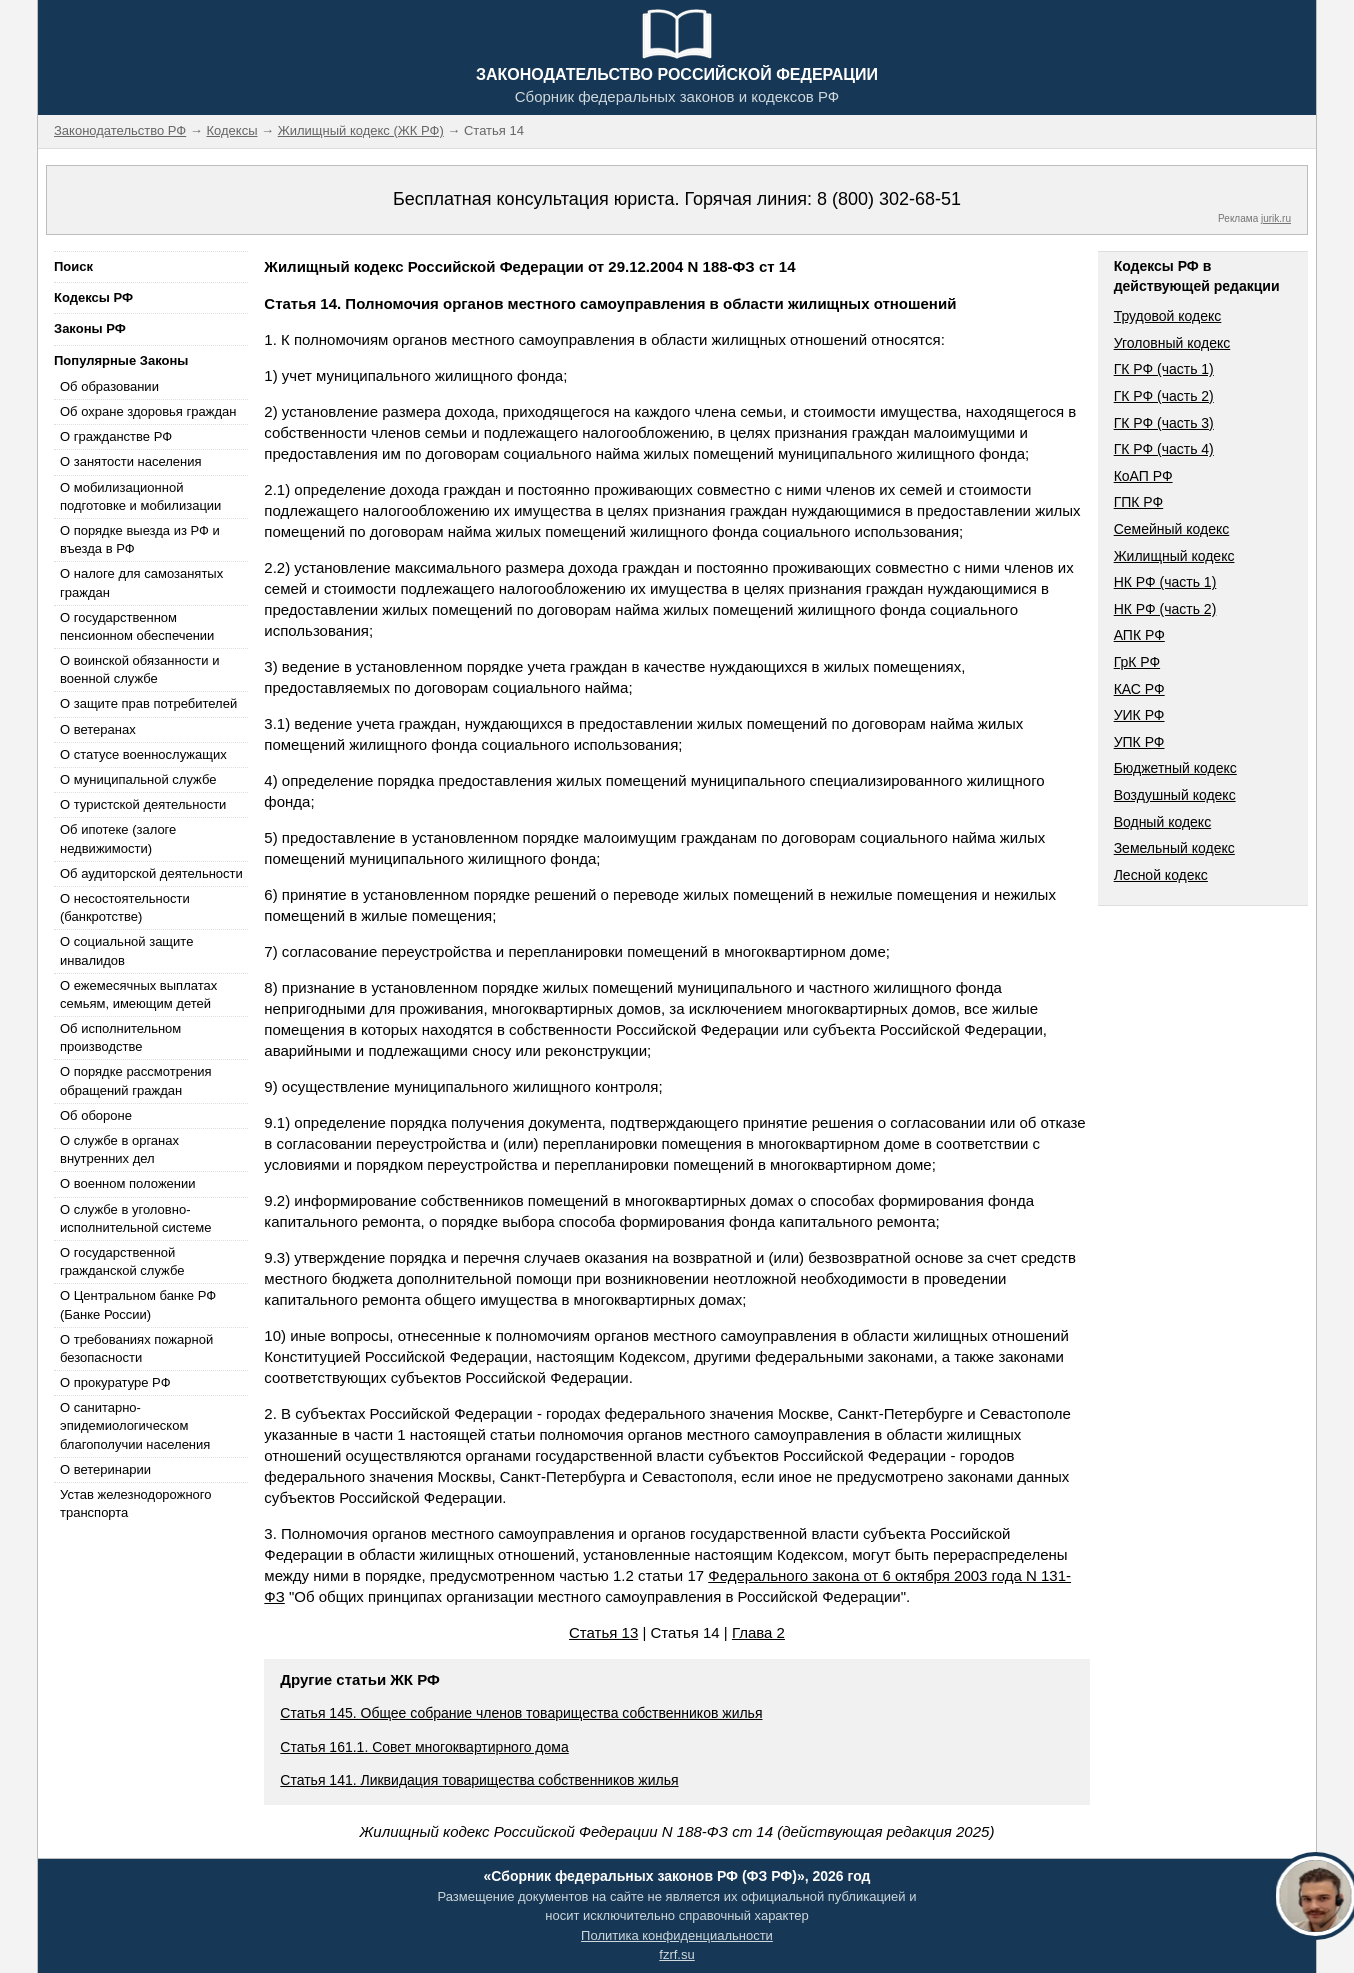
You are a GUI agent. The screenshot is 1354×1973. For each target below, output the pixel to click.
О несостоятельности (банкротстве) (125, 907)
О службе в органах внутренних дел (119, 1149)
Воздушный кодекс (1175, 795)
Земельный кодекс (1174, 848)
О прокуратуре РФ (115, 1382)
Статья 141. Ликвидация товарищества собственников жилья (479, 1780)
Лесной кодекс (1161, 875)
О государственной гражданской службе (122, 1261)
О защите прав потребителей (148, 703)
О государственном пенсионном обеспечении (137, 626)
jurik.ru (1276, 218)
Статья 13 (603, 1632)
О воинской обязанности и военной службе (139, 669)
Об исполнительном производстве (120, 1037)
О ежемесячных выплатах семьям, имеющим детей (138, 994)
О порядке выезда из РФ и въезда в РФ (140, 539)
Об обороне (96, 1115)
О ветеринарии (105, 1469)
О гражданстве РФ (116, 436)
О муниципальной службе (138, 779)
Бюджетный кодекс (1175, 768)
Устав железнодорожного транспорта (135, 1503)
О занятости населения (131, 461)
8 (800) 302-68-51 (889, 199)
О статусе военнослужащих (143, 754)
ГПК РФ (1139, 502)
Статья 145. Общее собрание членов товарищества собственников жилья (521, 1713)
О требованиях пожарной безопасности (136, 1348)
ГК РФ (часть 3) (1164, 423)
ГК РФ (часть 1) (1164, 369)
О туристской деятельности (143, 804)
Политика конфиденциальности (677, 1935)
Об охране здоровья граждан (148, 411)
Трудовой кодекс (1168, 316)
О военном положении (128, 1183)
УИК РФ (1139, 715)
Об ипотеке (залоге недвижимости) (118, 838)
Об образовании (109, 386)
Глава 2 (758, 1632)
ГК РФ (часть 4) (1164, 449)
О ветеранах (98, 729)
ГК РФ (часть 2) (1164, 396)
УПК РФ (1139, 742)
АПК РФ (1139, 635)
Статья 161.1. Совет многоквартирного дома (424, 1747)
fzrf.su (676, 1954)
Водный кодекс (1163, 822)
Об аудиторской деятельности (151, 873)
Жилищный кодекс (1174, 556)
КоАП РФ (1143, 476)
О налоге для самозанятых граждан (141, 582)
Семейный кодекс (1172, 529)
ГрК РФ (1137, 662)
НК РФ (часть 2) (1165, 609)
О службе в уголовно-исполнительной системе (136, 1218)
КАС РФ (1139, 689)
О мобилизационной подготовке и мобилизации (140, 496)
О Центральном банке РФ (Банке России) (138, 1304)
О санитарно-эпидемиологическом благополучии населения (135, 1425)
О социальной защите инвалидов (126, 950)
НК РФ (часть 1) (1165, 582)
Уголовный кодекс (1172, 343)
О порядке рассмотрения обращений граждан (136, 1080)
